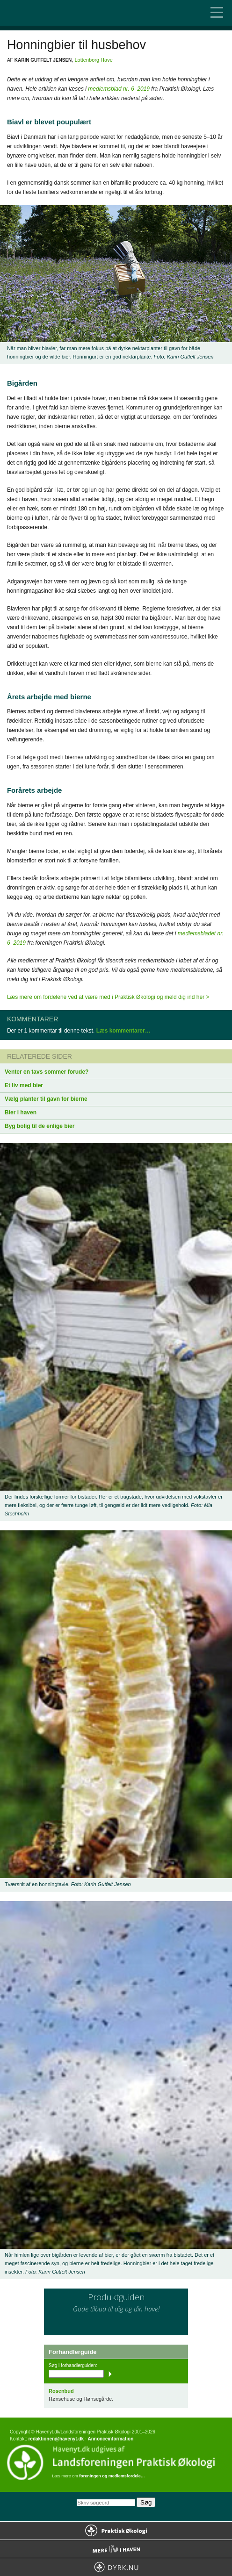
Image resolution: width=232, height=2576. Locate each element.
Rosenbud (61, 2391)
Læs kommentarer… (123, 1030)
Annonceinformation (110, 2438)
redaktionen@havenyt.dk (56, 2438)
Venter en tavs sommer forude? (46, 1072)
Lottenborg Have (93, 60)
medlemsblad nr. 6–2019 (119, 89)
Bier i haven (20, 1112)
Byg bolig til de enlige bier (39, 1126)
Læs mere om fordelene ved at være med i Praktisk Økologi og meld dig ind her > (108, 997)
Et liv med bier (24, 1085)
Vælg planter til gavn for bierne (46, 1099)
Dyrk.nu (116, 2567)
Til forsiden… (47, 13)
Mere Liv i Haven (116, 2549)
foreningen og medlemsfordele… (112, 2476)
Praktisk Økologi (116, 2531)
